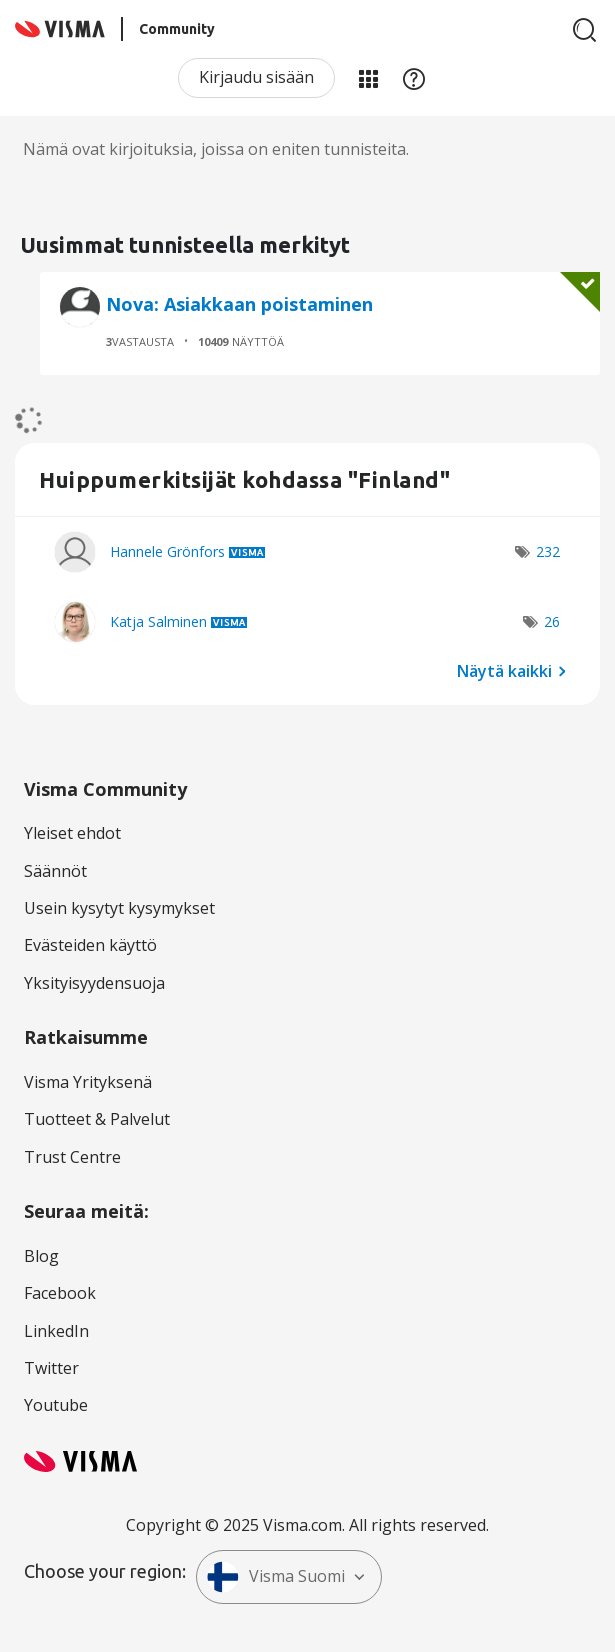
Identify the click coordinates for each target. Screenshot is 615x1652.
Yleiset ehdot (72, 833)
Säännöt (55, 871)
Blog (41, 1256)
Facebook (60, 1293)
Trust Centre (72, 1157)
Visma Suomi (276, 1577)
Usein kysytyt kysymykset (119, 908)
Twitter (51, 1368)
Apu (414, 78)
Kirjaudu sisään (256, 77)
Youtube (56, 1405)
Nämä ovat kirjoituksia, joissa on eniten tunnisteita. (216, 149)
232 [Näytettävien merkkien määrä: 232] (548, 551)
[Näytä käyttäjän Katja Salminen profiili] (158, 621)
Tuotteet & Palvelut (97, 1119)
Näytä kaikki (504, 670)
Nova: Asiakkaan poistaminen (239, 304)
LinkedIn (56, 1331)
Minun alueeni (368, 78)
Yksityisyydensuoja (94, 983)
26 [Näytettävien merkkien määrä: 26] (552, 621)
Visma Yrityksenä (88, 1082)
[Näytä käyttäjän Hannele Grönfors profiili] (167, 551)
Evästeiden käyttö (90, 945)
